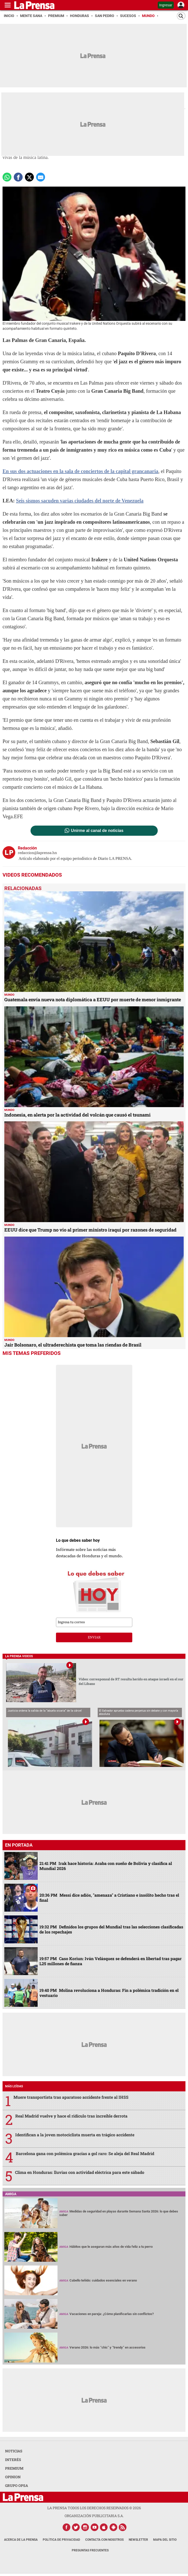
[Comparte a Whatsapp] (7, 177)
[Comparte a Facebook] (18, 177)
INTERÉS (13, 2459)
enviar (94, 1637)
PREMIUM (14, 2468)
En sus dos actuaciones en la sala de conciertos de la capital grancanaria (80, 471)
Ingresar (165, 5)
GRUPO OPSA (16, 2485)
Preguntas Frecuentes (90, 2550)
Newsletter (138, 2539)
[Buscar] (181, 16)
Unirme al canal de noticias (97, 831)
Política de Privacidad (61, 2539)
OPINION (13, 2476)
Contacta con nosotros (104, 2539)
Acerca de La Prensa (21, 2539)
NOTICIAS (13, 2451)
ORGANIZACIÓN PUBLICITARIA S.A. (94, 2515)
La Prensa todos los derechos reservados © (94, 2507)
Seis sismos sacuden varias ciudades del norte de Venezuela (79, 500)
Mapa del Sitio (165, 2539)
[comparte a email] (40, 177)
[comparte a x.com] (29, 177)
